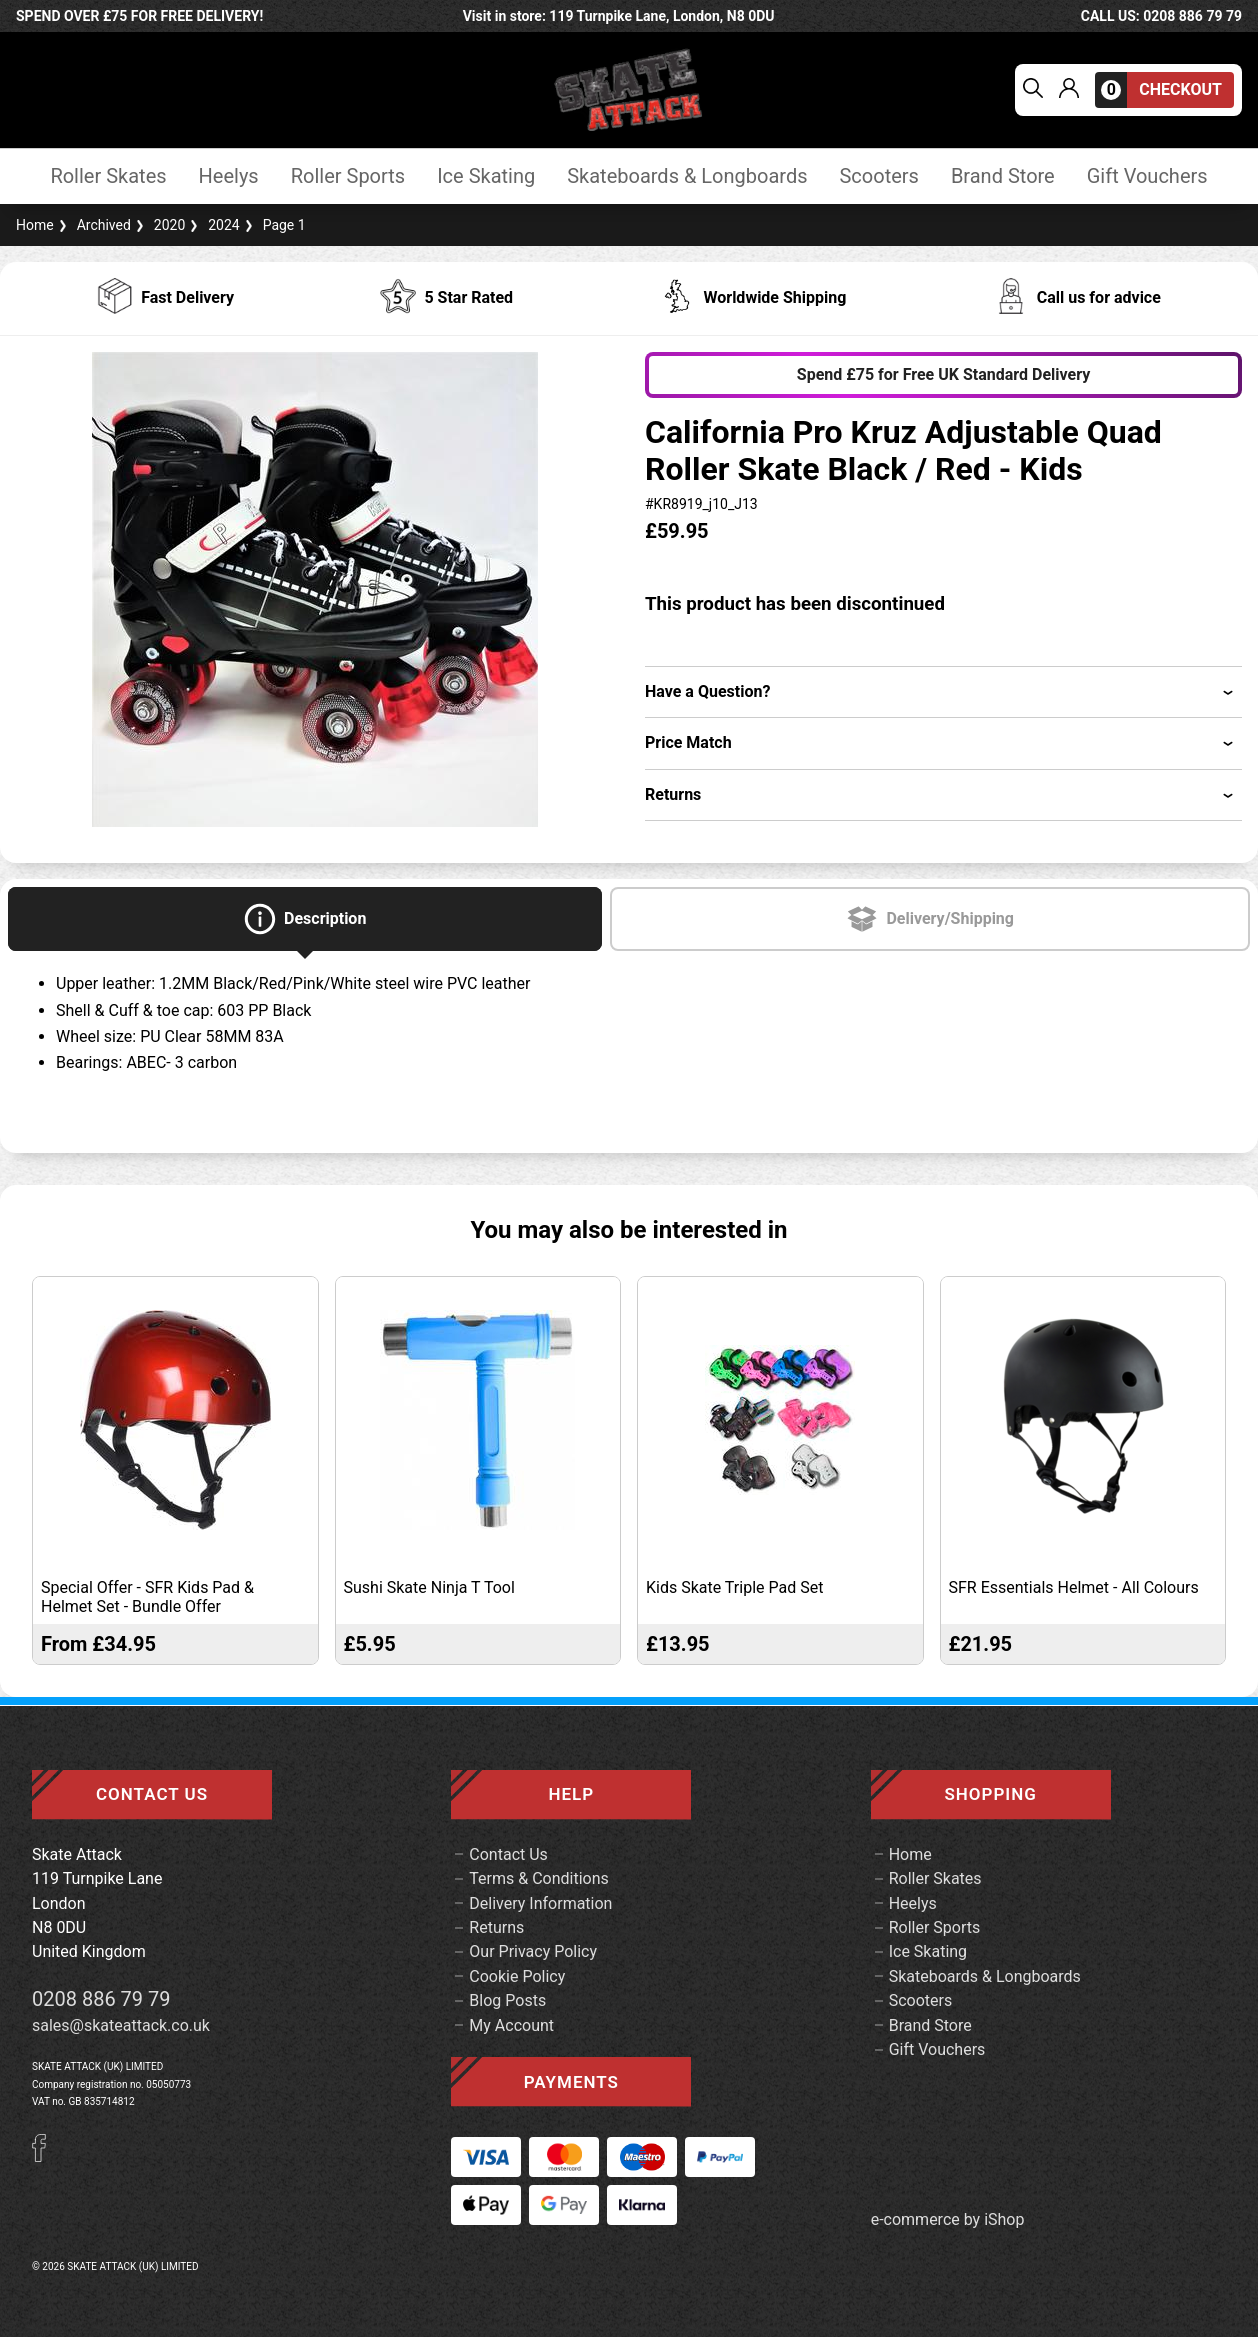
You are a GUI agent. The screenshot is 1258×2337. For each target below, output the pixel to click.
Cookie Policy (517, 1976)
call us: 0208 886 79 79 (1161, 16)
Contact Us (508, 1854)
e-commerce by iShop (948, 2220)
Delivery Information (540, 1903)
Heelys (229, 176)
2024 (212, 225)
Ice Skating (486, 176)
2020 (158, 225)
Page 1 (273, 225)
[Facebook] (46, 2156)
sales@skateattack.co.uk (121, 2025)
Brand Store (1003, 176)
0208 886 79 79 (101, 1999)
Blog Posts (507, 2000)
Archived (92, 225)
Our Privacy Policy (533, 1951)
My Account (511, 2025)
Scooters (878, 176)
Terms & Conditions (539, 1878)
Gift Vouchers (1147, 176)
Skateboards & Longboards (687, 176)
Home (35, 225)
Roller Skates (108, 176)
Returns (496, 1927)
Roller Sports (348, 176)
